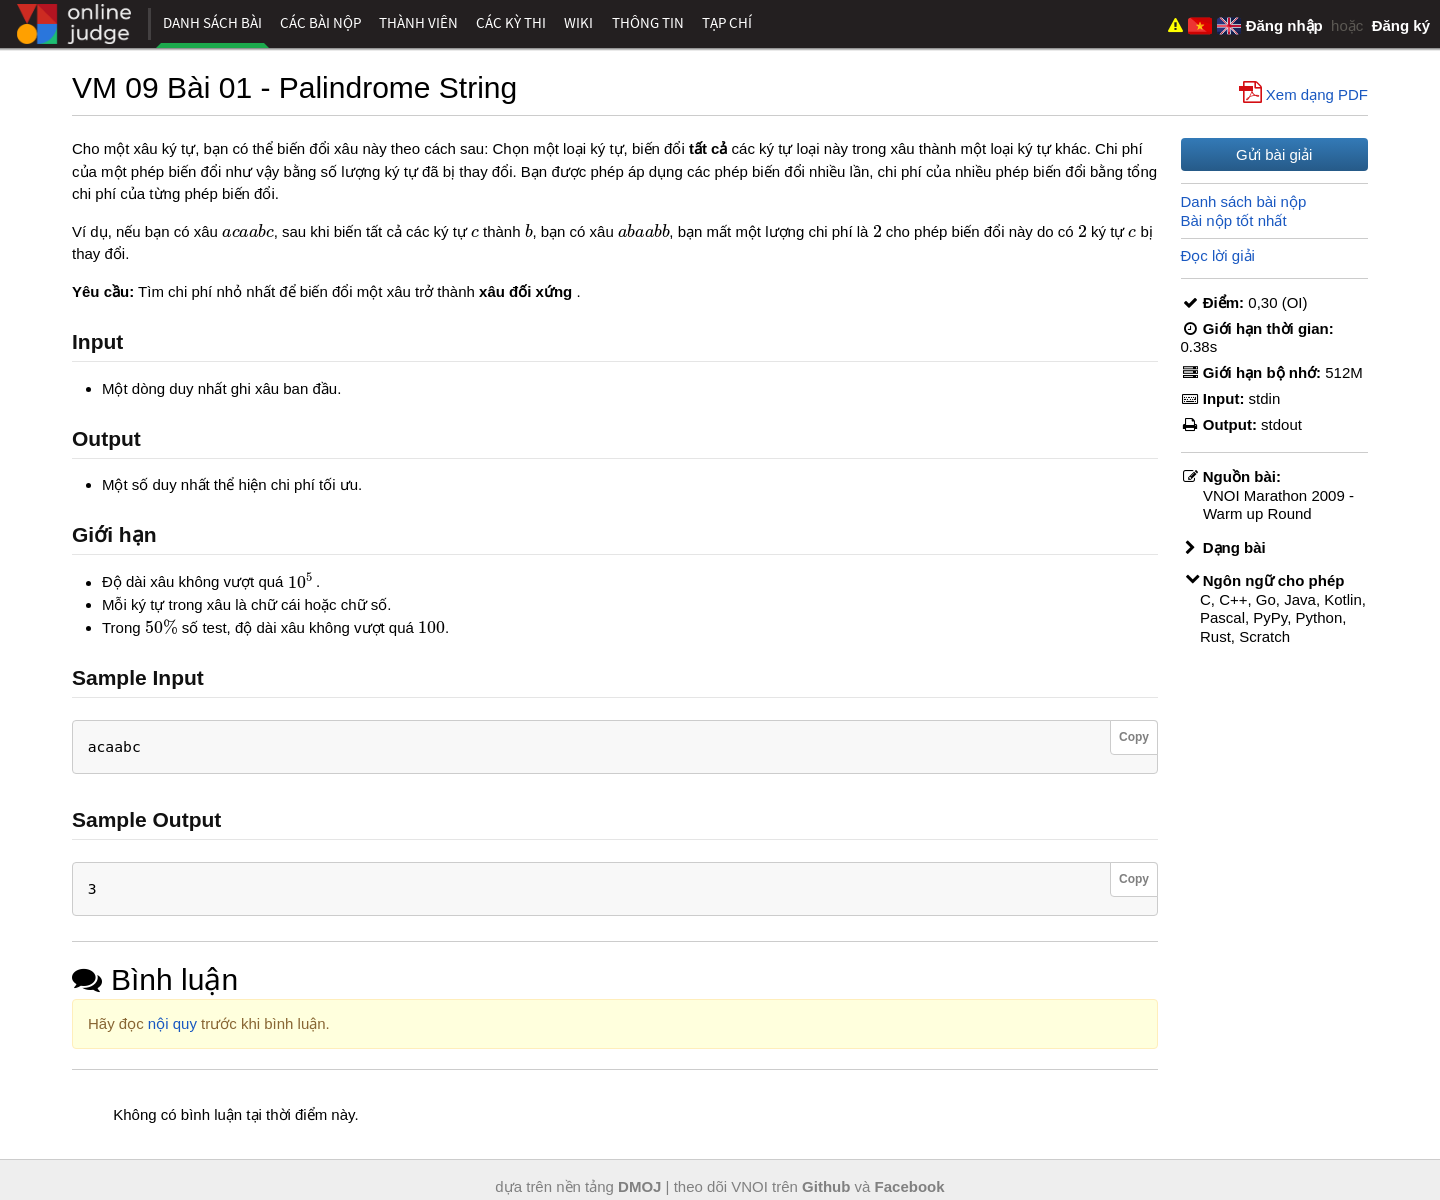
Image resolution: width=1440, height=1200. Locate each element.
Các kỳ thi (511, 22)
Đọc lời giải (1218, 255)
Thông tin (648, 22)
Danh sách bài (212, 22)
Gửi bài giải (1274, 154)
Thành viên (418, 22)
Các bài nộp (320, 22)
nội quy (172, 1023)
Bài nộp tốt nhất (1234, 220)
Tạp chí (727, 22)
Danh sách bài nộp (1244, 201)
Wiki (578, 22)
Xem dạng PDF (1305, 93)
